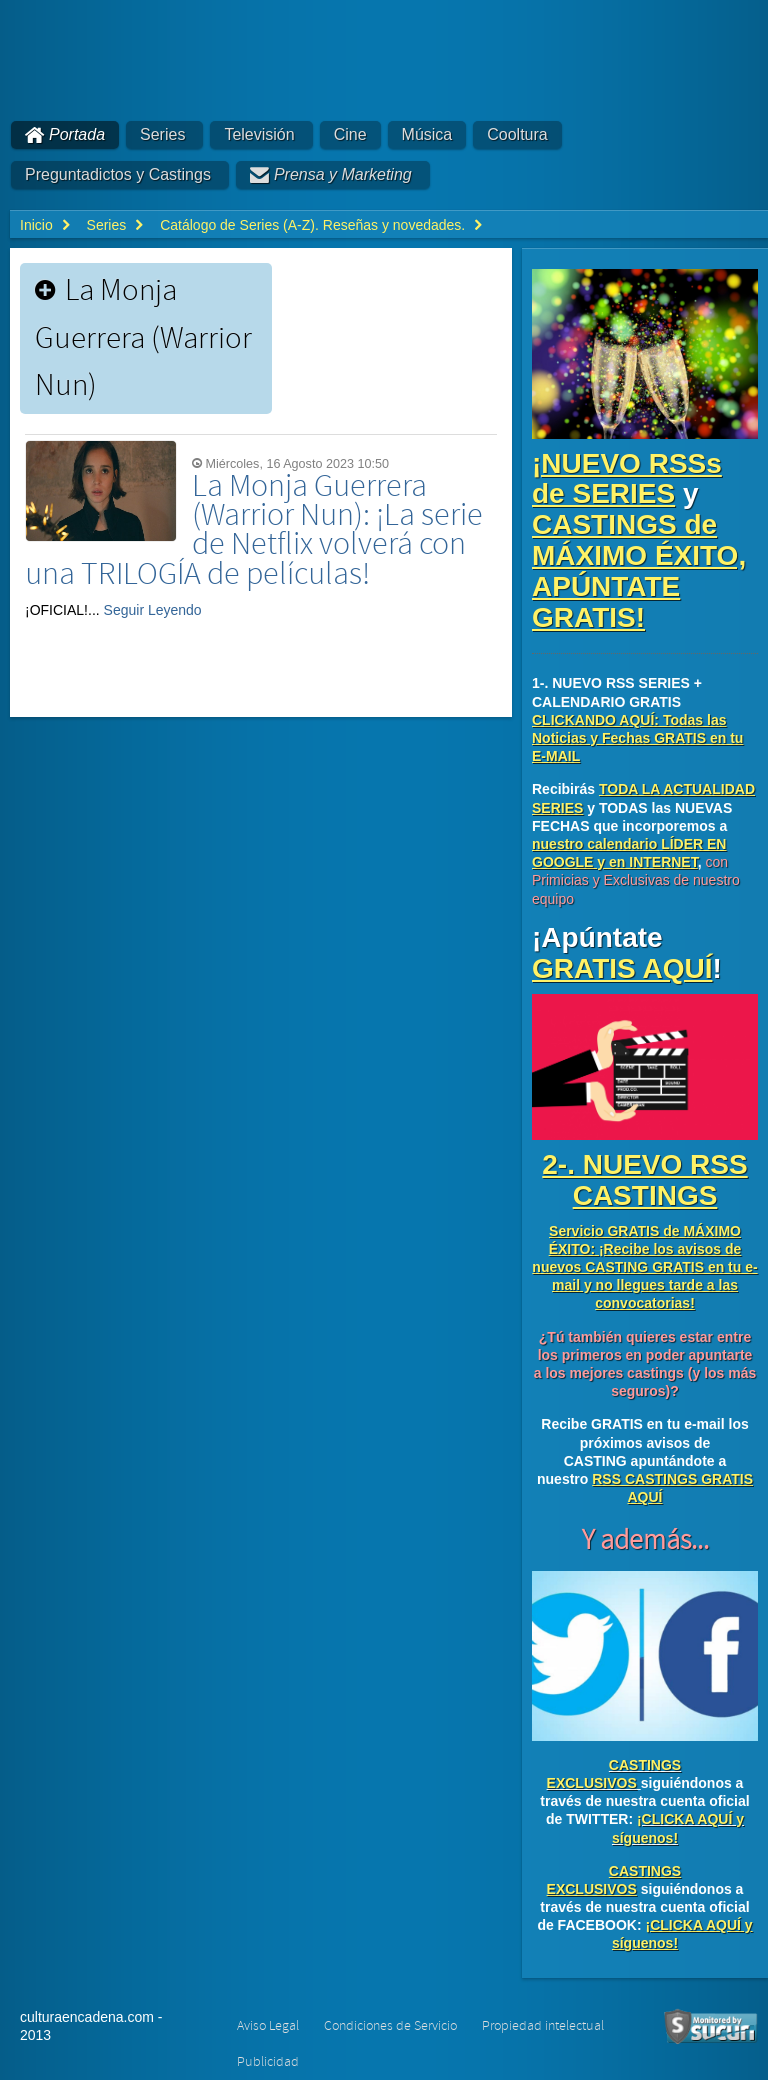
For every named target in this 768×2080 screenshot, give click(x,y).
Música (427, 134)
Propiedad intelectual (543, 2026)
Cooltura (517, 134)
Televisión (259, 134)
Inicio (36, 225)
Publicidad (268, 2062)
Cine (350, 134)
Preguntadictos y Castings (118, 174)
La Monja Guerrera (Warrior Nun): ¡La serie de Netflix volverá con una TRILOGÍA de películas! (254, 530)
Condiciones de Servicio (390, 2026)
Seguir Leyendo (153, 610)
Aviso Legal (268, 2026)
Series (162, 134)
